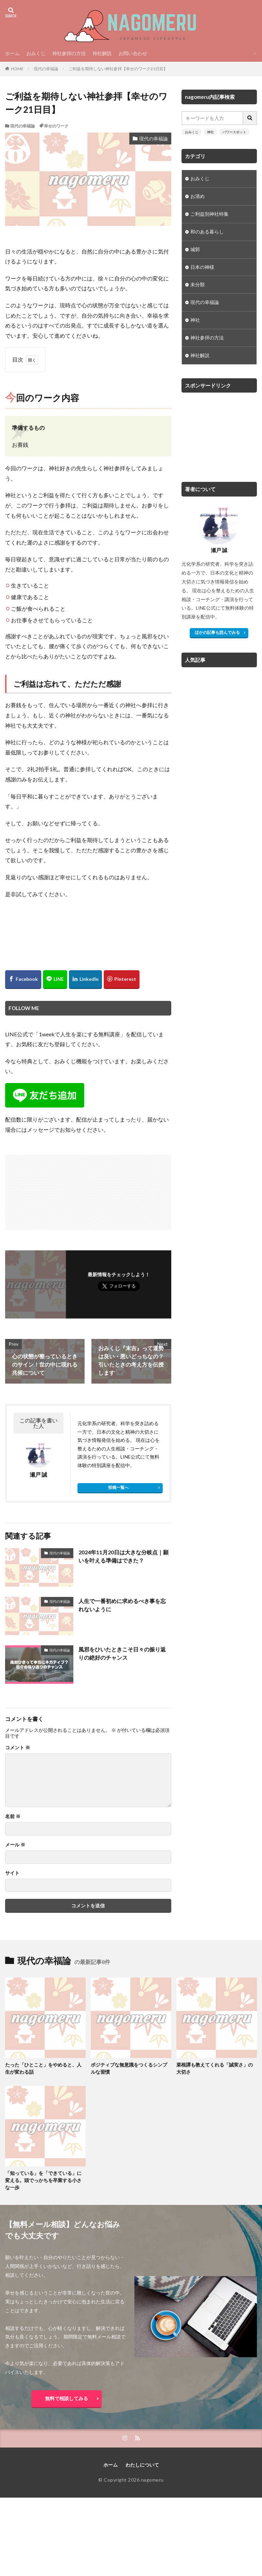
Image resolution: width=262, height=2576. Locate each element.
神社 (210, 132)
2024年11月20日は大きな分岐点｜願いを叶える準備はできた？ (123, 1556)
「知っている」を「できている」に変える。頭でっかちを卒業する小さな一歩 (43, 2180)
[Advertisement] (47, 1189)
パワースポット (234, 132)
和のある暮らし (207, 232)
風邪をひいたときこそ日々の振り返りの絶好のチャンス (122, 1653)
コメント (17, 1747)
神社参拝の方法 (69, 53)
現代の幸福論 (46, 68)
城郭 (195, 250)
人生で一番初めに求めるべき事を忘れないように (122, 1605)
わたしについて (142, 2465)
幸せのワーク (56, 125)
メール (15, 1844)
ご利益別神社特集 (209, 214)
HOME (17, 68)
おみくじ (35, 53)
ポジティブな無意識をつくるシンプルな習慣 (129, 2068)
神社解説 (102, 53)
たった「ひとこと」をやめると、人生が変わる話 (43, 2068)
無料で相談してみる (66, 2398)
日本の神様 (202, 267)
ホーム (12, 53)
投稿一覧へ (118, 1487)
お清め (197, 196)
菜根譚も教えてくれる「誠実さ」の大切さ (214, 2068)
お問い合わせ (132, 53)
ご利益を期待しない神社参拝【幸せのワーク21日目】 (118, 68)
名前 (12, 1816)
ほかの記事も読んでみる (217, 632)
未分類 (197, 285)
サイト (12, 1873)
